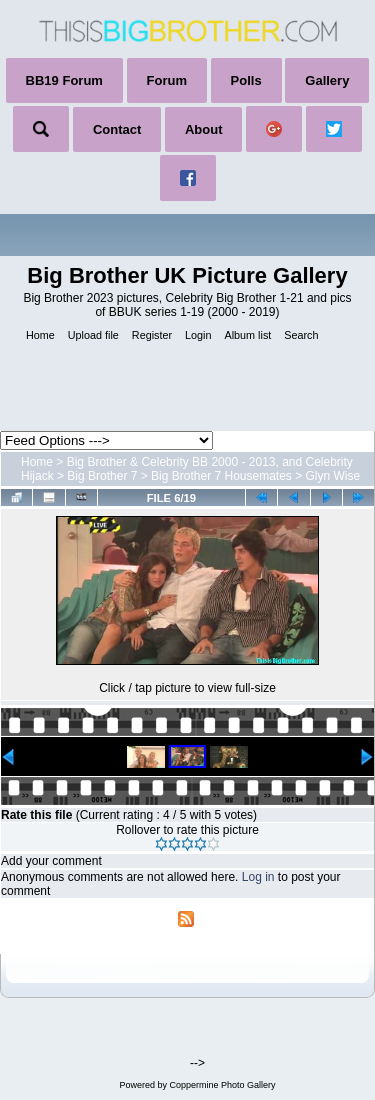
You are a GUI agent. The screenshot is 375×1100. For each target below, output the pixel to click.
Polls (246, 80)
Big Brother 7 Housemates (221, 476)
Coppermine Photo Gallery (222, 1085)
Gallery (327, 80)
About (204, 129)
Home (37, 462)
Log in (258, 877)
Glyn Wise (333, 476)
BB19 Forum (64, 80)
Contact (117, 129)
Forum (167, 80)
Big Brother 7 (102, 476)
